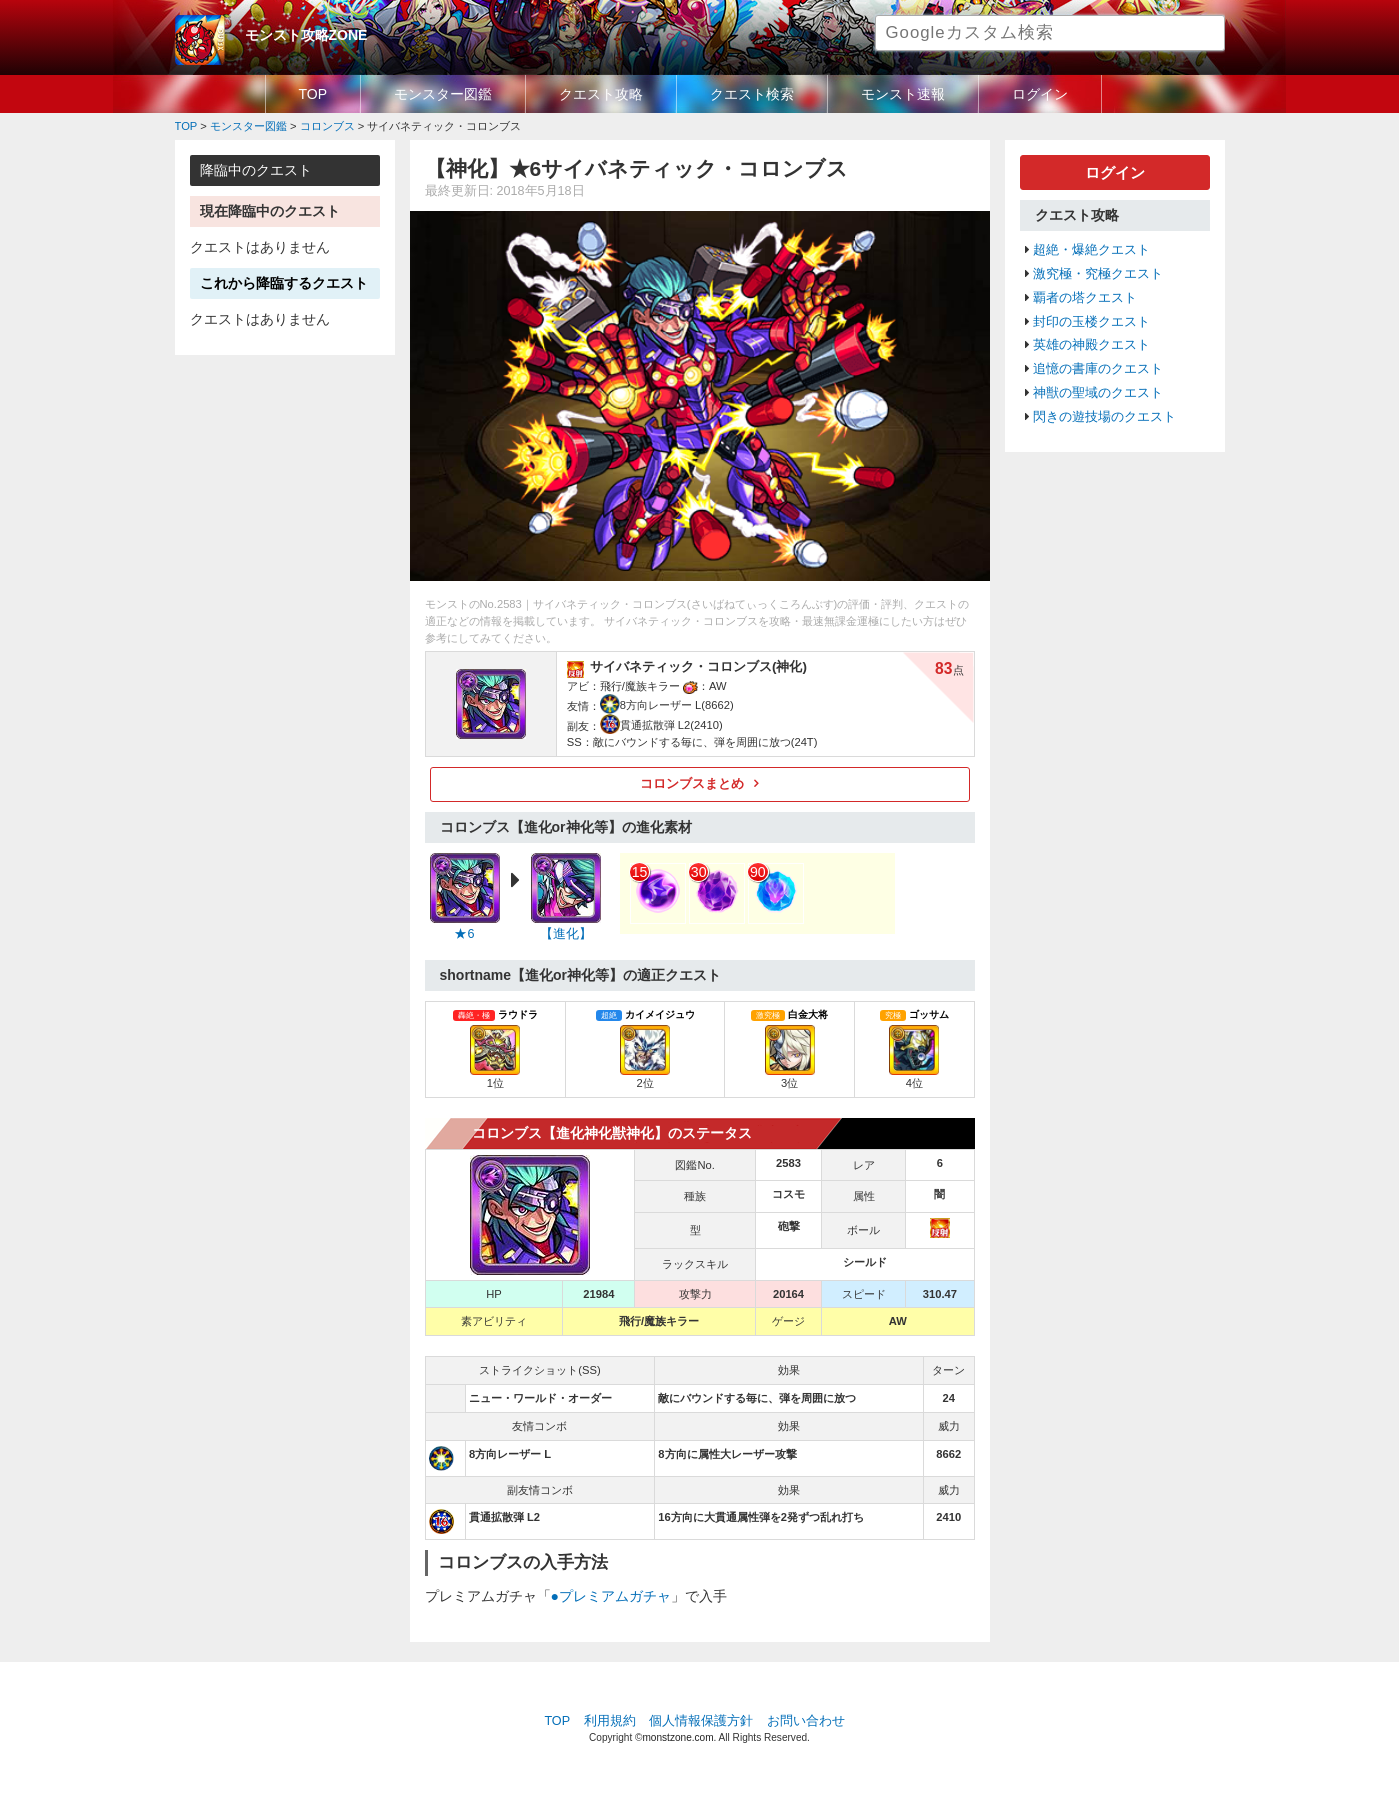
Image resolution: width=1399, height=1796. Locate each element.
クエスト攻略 (601, 94)
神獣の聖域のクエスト (1098, 393)
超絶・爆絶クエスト (1091, 250)
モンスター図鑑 (443, 94)
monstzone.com (677, 1737)
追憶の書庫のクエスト (1098, 369)
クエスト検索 (752, 94)
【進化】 (566, 934)
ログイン (1040, 94)
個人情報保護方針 (701, 1721)
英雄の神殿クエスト (1091, 345)
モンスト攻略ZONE (306, 35)
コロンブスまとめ (692, 784)
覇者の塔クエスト (1085, 298)
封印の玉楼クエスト (1091, 322)
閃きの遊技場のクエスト (1104, 417)
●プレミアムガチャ (611, 1596)
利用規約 (610, 1721)
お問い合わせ (806, 1721)
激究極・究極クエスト (1098, 274)
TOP (313, 94)
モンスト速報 (903, 94)
